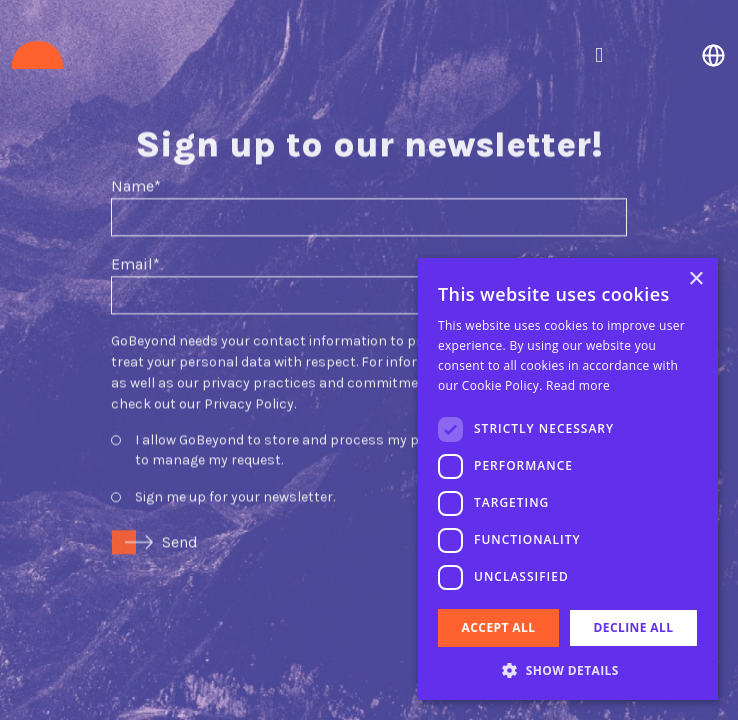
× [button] (695, 279)
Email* (135, 245)
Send (180, 523)
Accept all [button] (499, 627)
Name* (136, 167)
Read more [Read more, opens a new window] (578, 385)
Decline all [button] (634, 627)
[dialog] (568, 479)
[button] (568, 670)
